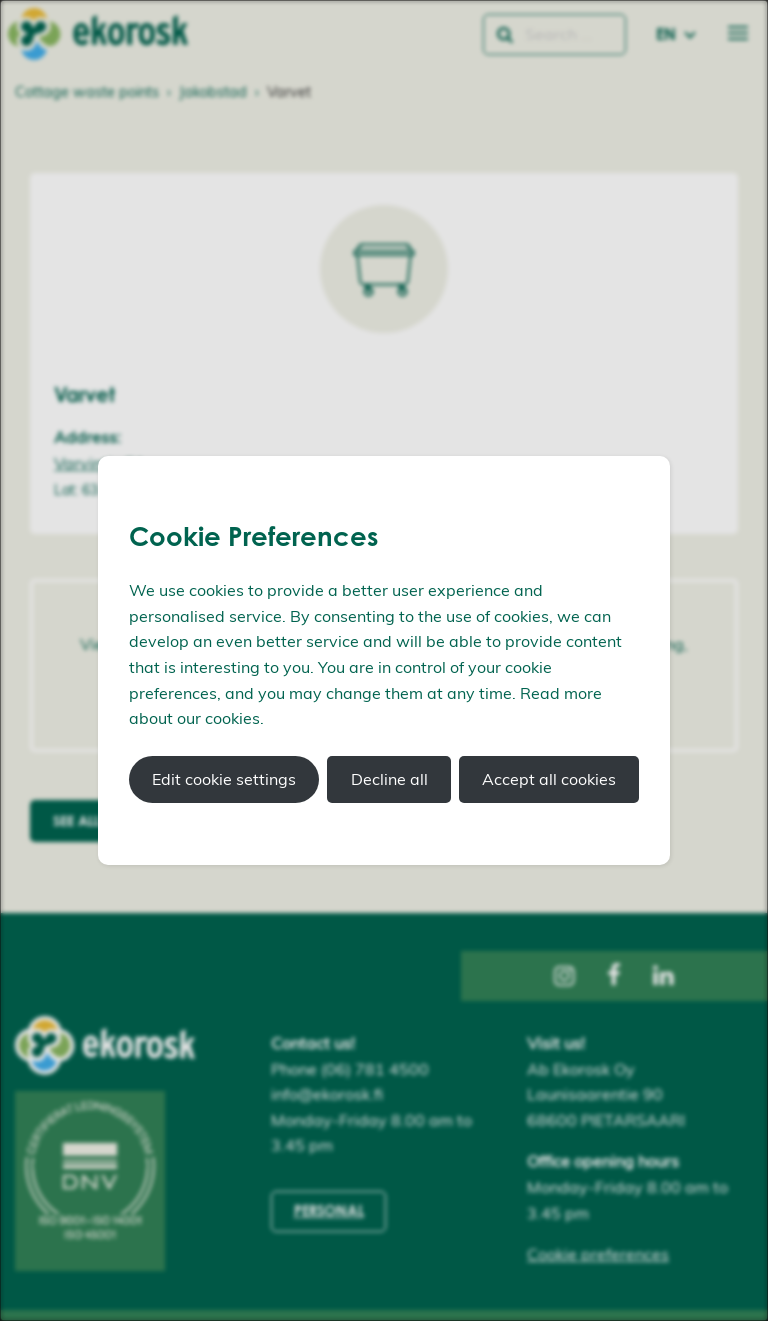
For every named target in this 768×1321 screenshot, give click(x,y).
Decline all (389, 779)
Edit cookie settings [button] (224, 779)
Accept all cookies (549, 779)
